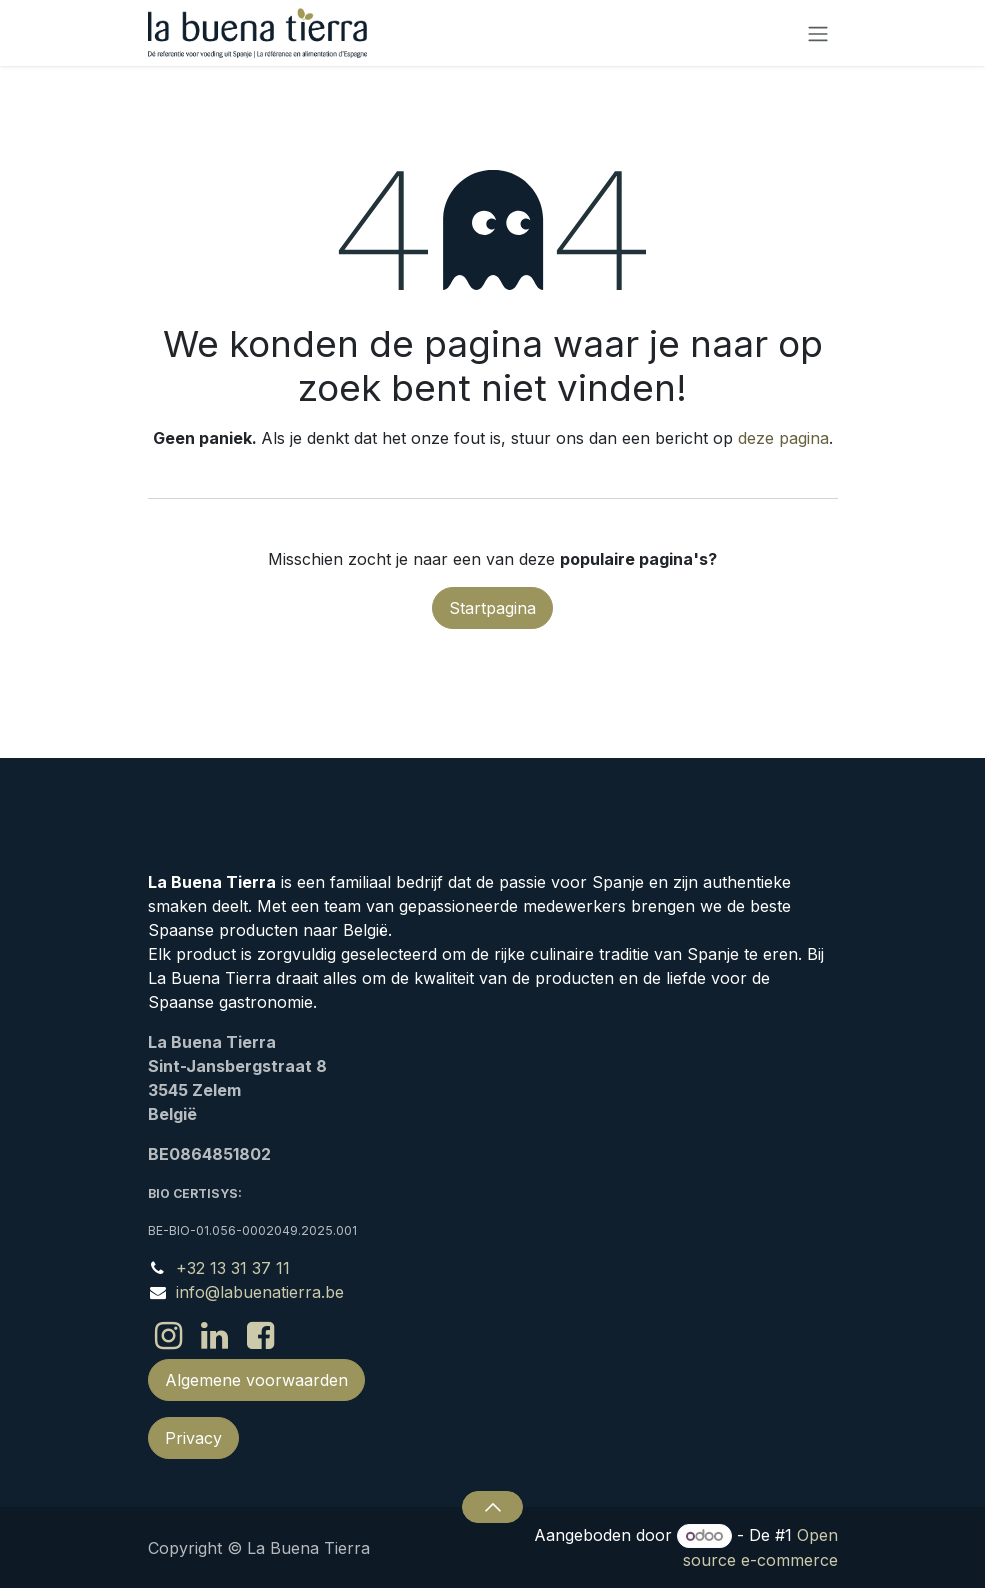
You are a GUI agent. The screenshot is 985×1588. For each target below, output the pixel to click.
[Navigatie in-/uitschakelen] (818, 33)
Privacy (193, 1438)
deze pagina (783, 438)
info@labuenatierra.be (260, 1292)
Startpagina (492, 608)
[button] (492, 1507)
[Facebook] (260, 1336)
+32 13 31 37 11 (233, 1268)
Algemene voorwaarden (256, 1380)
